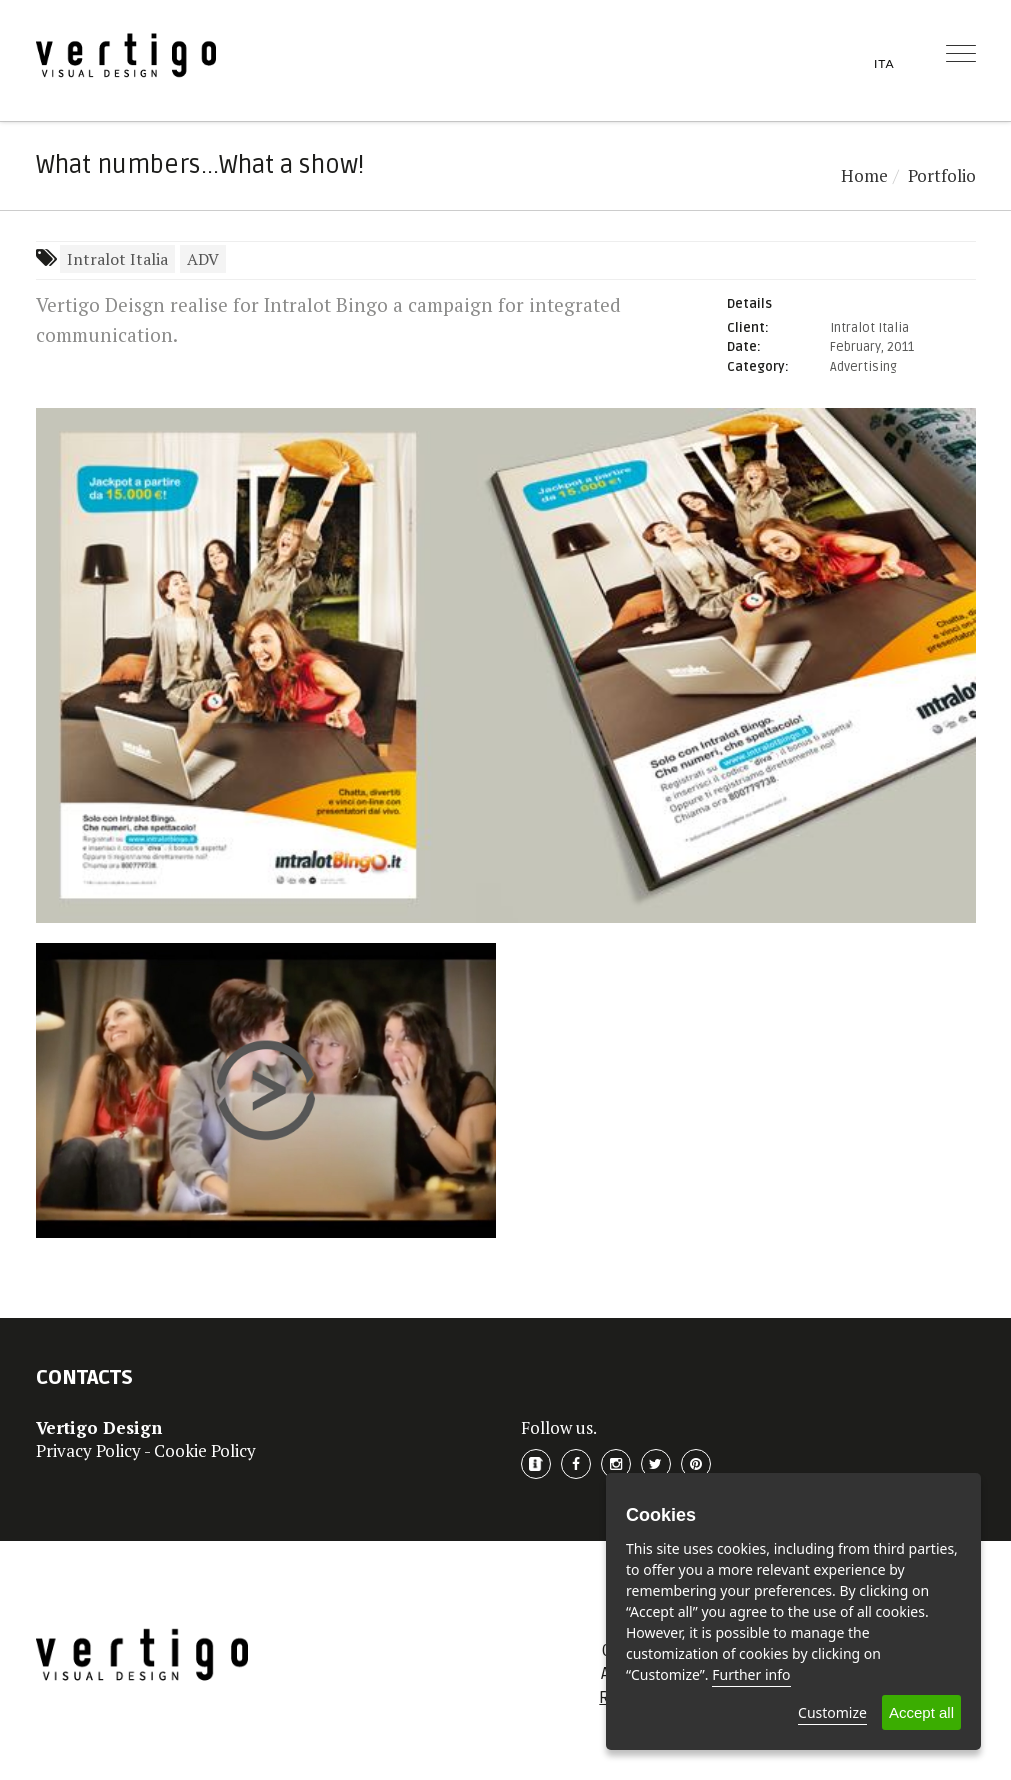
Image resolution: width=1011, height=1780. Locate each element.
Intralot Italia (117, 259)
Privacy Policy (88, 1450)
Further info (751, 1674)
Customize (832, 1712)
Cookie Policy (205, 1450)
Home (864, 175)
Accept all (921, 1712)
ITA (884, 63)
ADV (203, 259)
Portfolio (942, 175)
